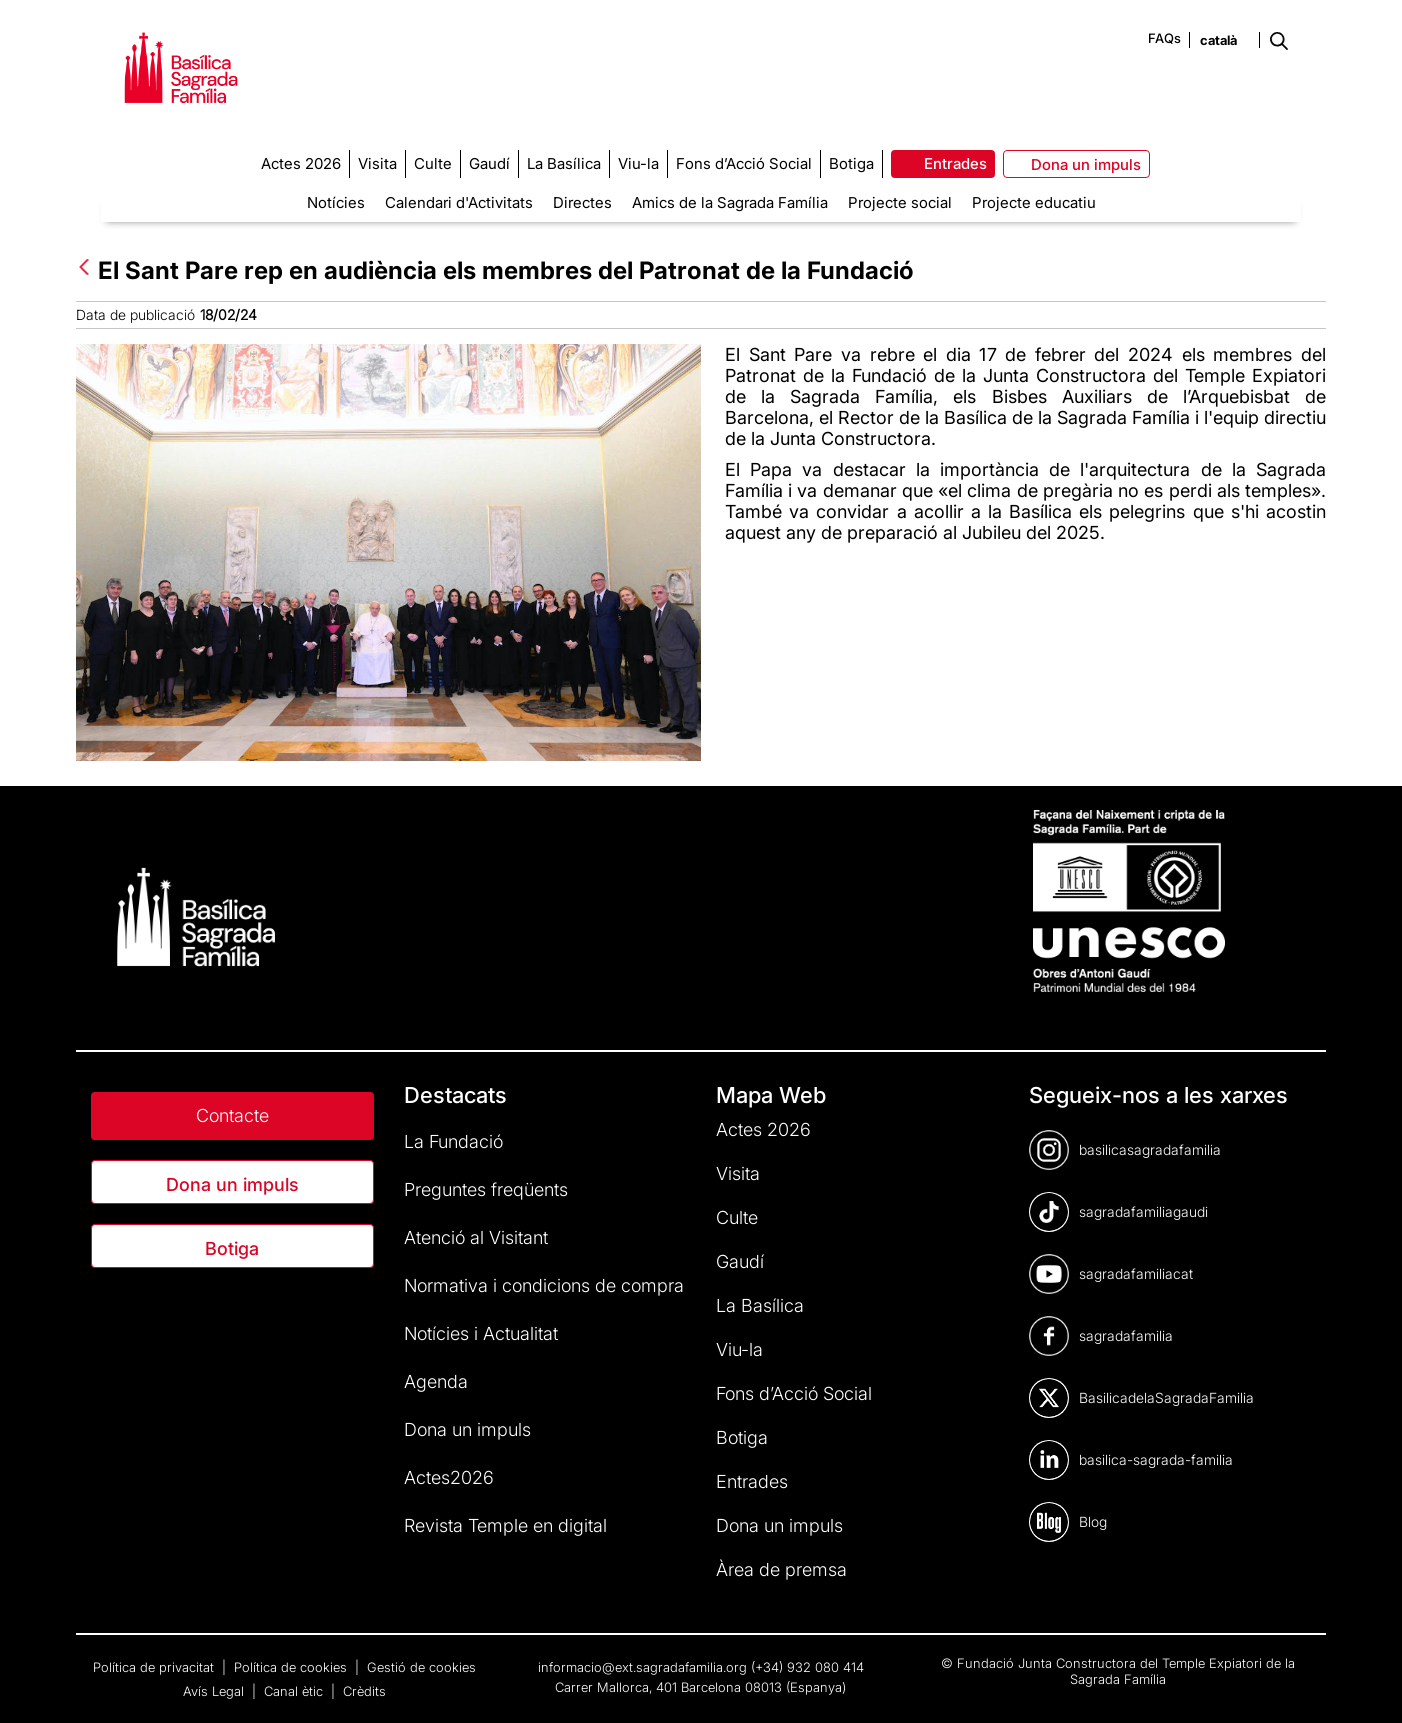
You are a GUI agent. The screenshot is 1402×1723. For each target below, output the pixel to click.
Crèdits (364, 1691)
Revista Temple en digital (505, 1525)
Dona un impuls (232, 1184)
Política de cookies (292, 1667)
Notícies (336, 202)
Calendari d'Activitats (459, 202)
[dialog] (1364, 1683)
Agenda (436, 1381)
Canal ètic (295, 1691)
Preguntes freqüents (486, 1189)
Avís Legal (215, 1691)
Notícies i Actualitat (481, 1333)
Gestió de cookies (421, 1667)
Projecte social (900, 202)
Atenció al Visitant (476, 1237)
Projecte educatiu (1034, 202)
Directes (582, 202)
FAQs (1164, 38)
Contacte (232, 1115)
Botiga (232, 1248)
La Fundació (453, 1141)
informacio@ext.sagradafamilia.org (642, 1667)
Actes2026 (449, 1477)
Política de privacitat (155, 1667)
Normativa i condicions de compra (544, 1285)
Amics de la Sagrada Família (730, 202)
